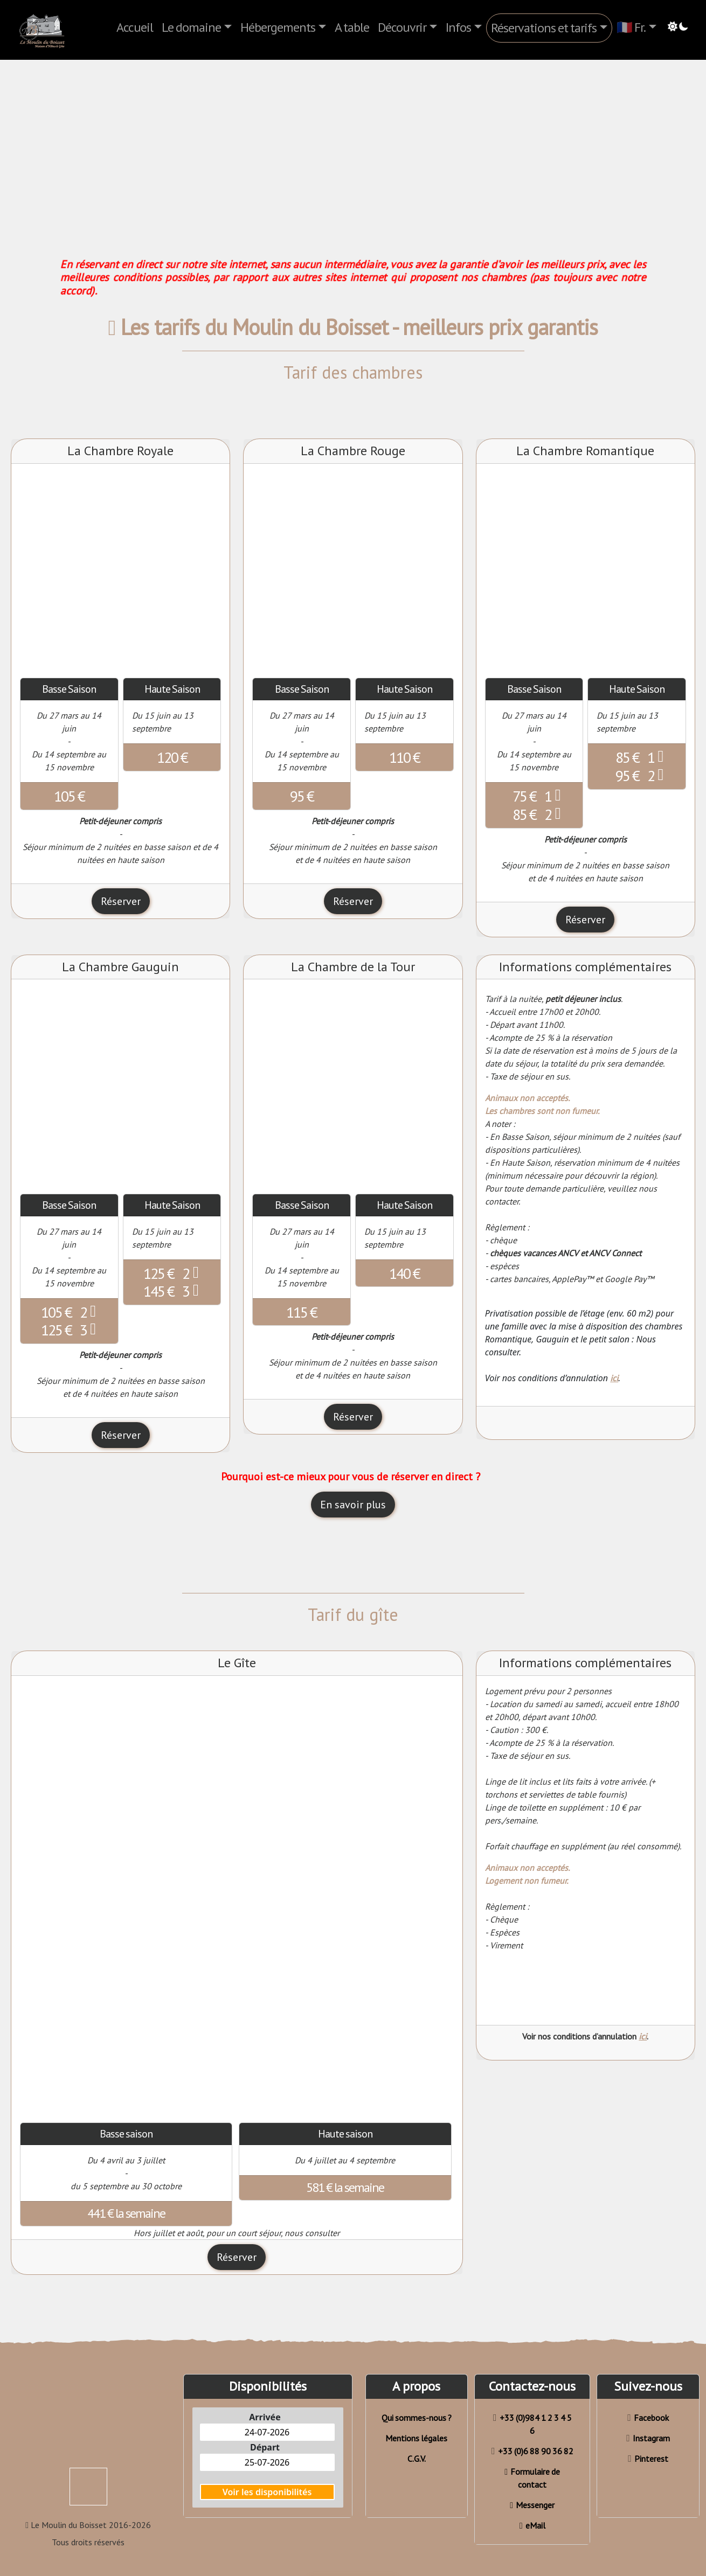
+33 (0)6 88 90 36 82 (532, 2451)
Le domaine (191, 27)
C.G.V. (416, 2458)
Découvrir (402, 27)
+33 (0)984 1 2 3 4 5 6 (532, 2424)
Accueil (134, 27)
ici (614, 1378)
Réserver (121, 901)
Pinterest (648, 2458)
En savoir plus (353, 1505)
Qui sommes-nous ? (417, 2417)
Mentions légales (416, 2438)
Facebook (648, 2417)
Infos (458, 27)
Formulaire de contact (532, 2478)
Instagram (648, 2438)
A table (352, 27)
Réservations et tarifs (544, 27)
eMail (532, 2525)
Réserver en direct (353, 2562)
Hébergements (277, 27)
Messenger (532, 2505)
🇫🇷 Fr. (631, 27)
